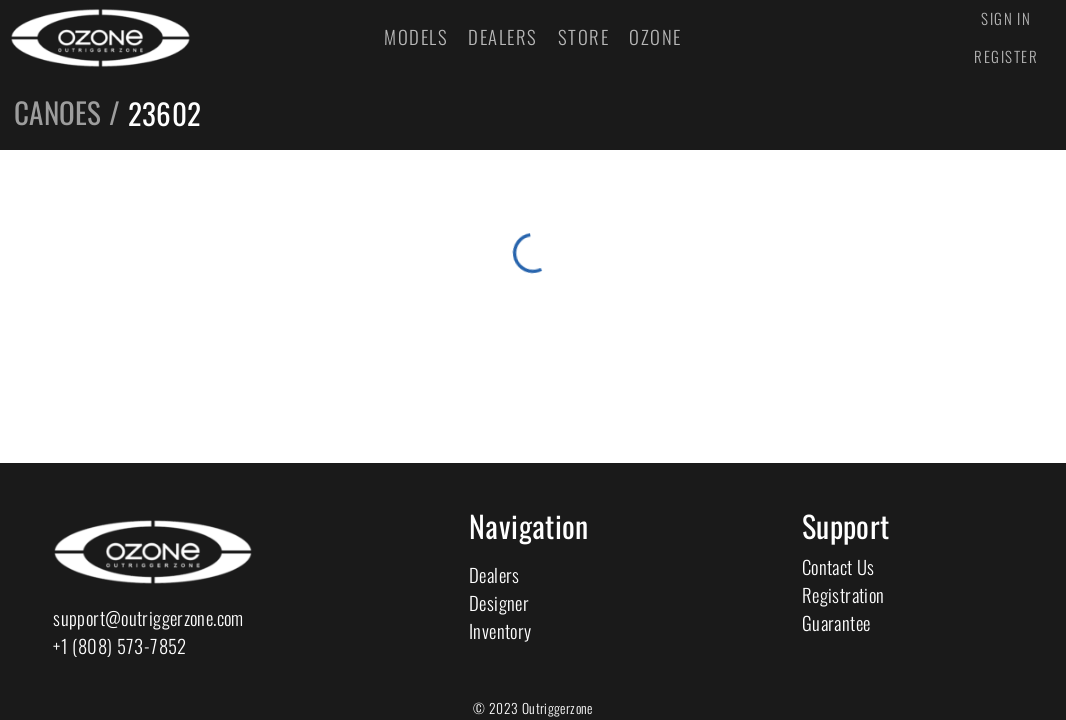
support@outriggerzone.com (148, 617)
